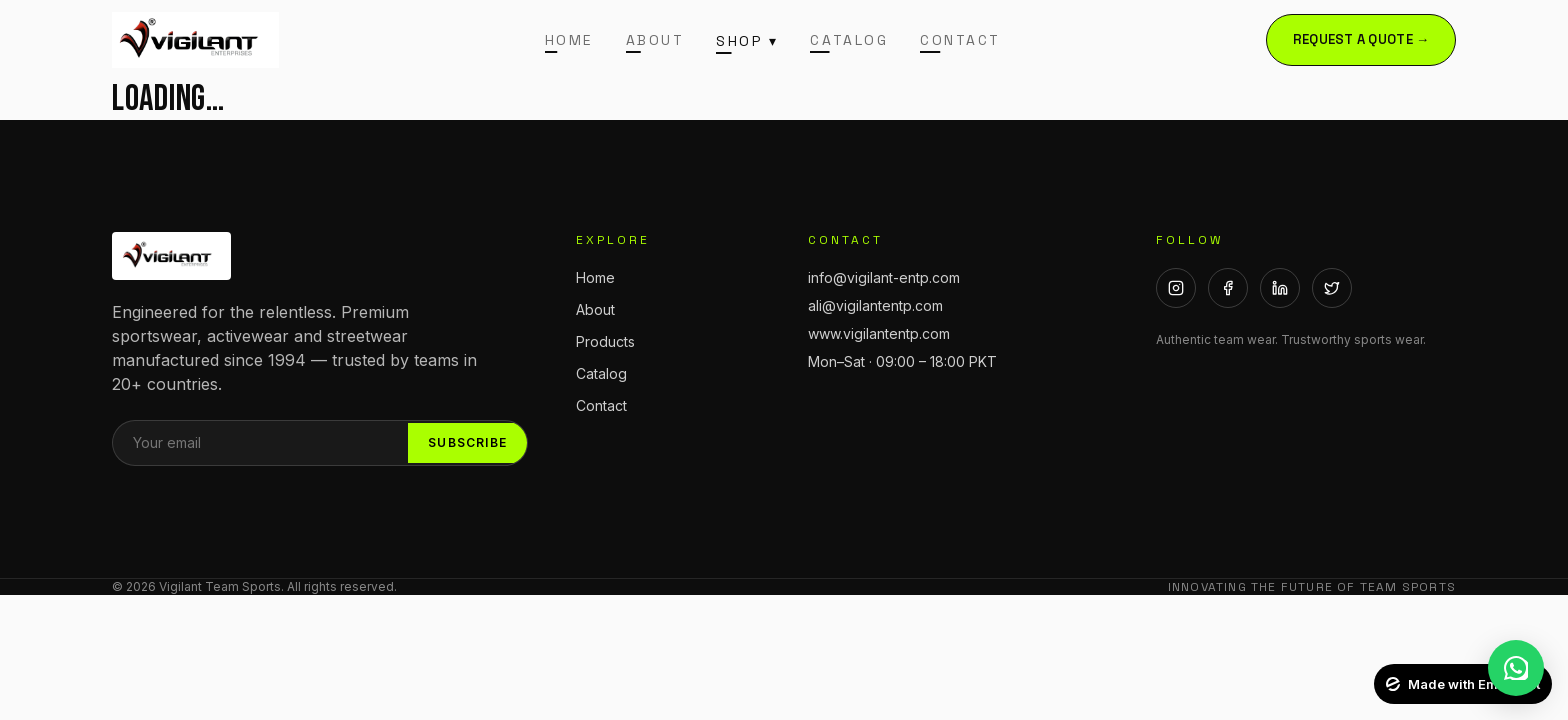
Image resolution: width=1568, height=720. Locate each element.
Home (569, 40)
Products (605, 341)
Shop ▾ (747, 41)
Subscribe (467, 442)
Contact (960, 40)
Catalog (849, 40)
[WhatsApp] (1516, 668)
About (655, 40)
